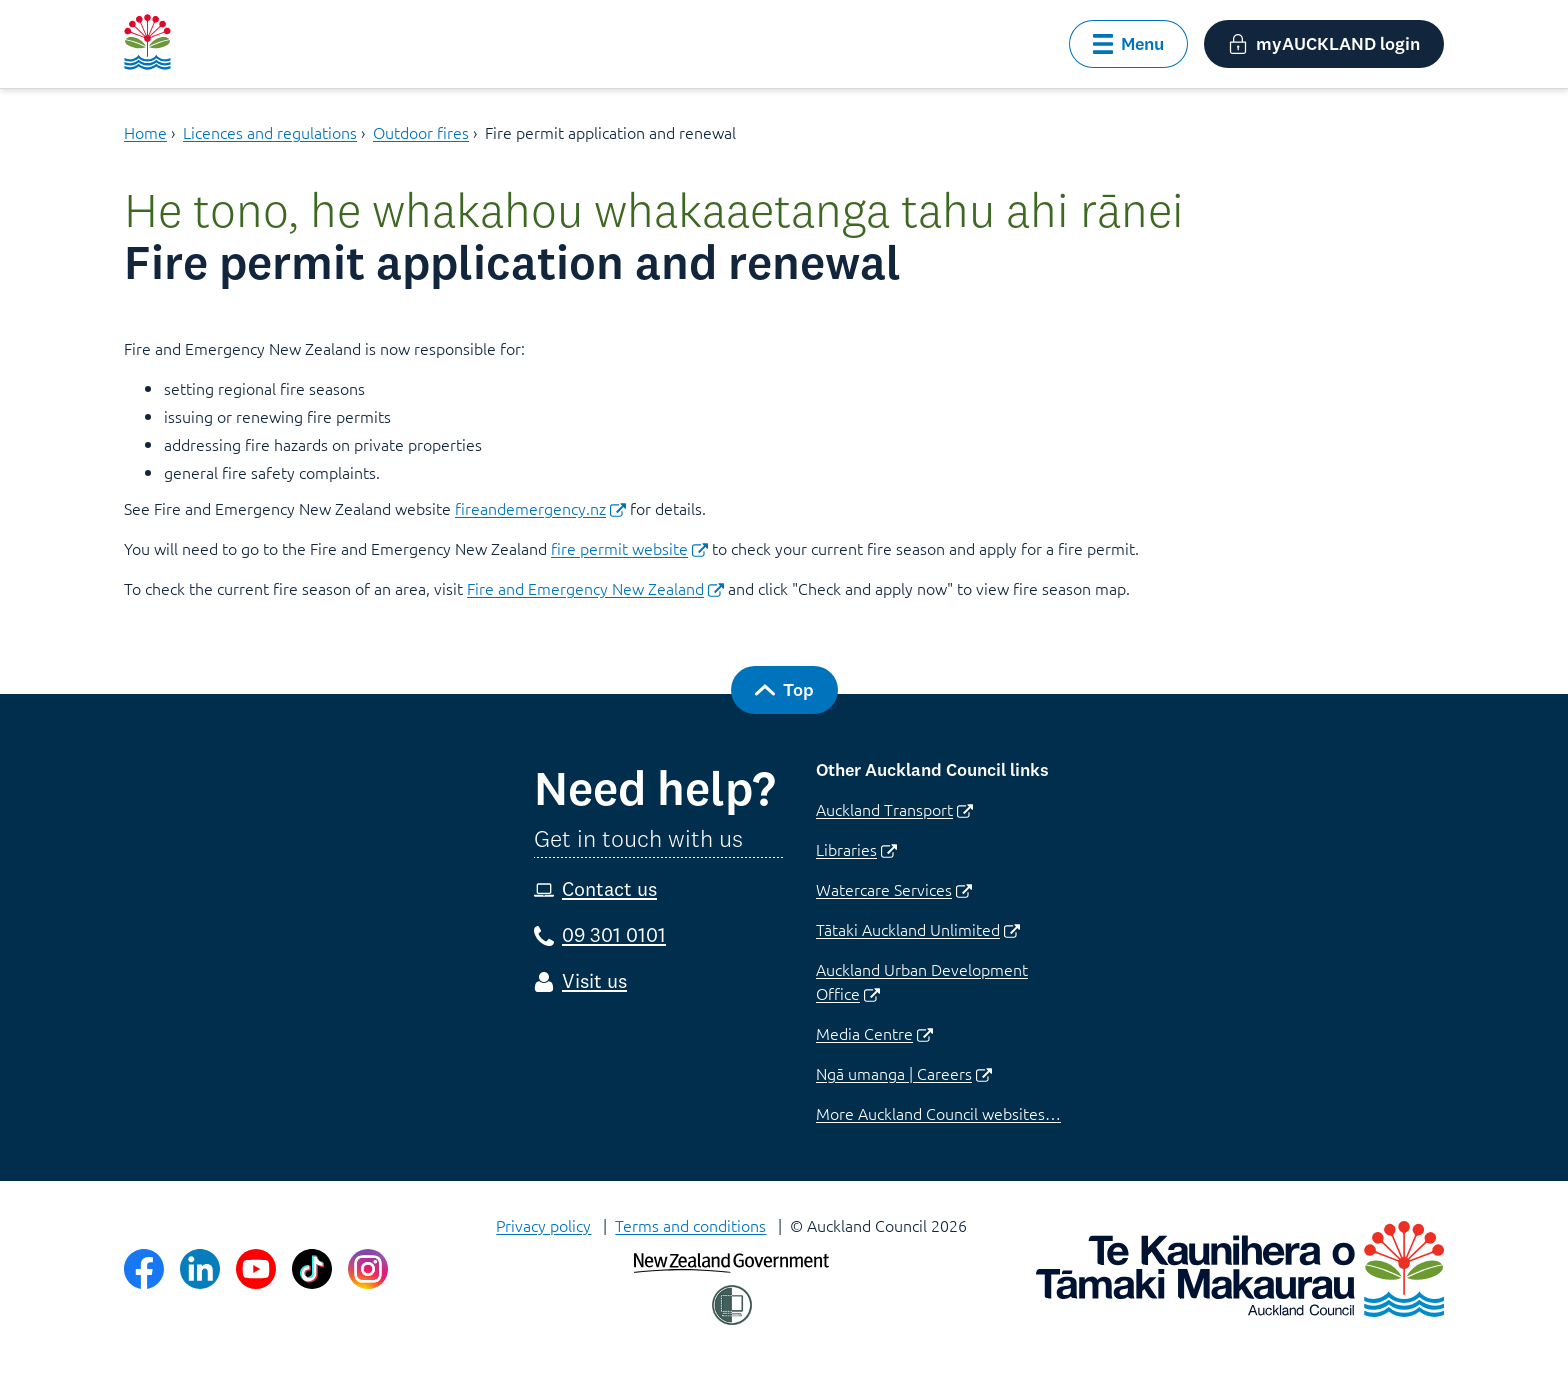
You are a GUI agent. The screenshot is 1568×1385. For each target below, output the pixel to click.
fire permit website (629, 548)
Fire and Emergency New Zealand (595, 588)
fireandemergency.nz (540, 508)
